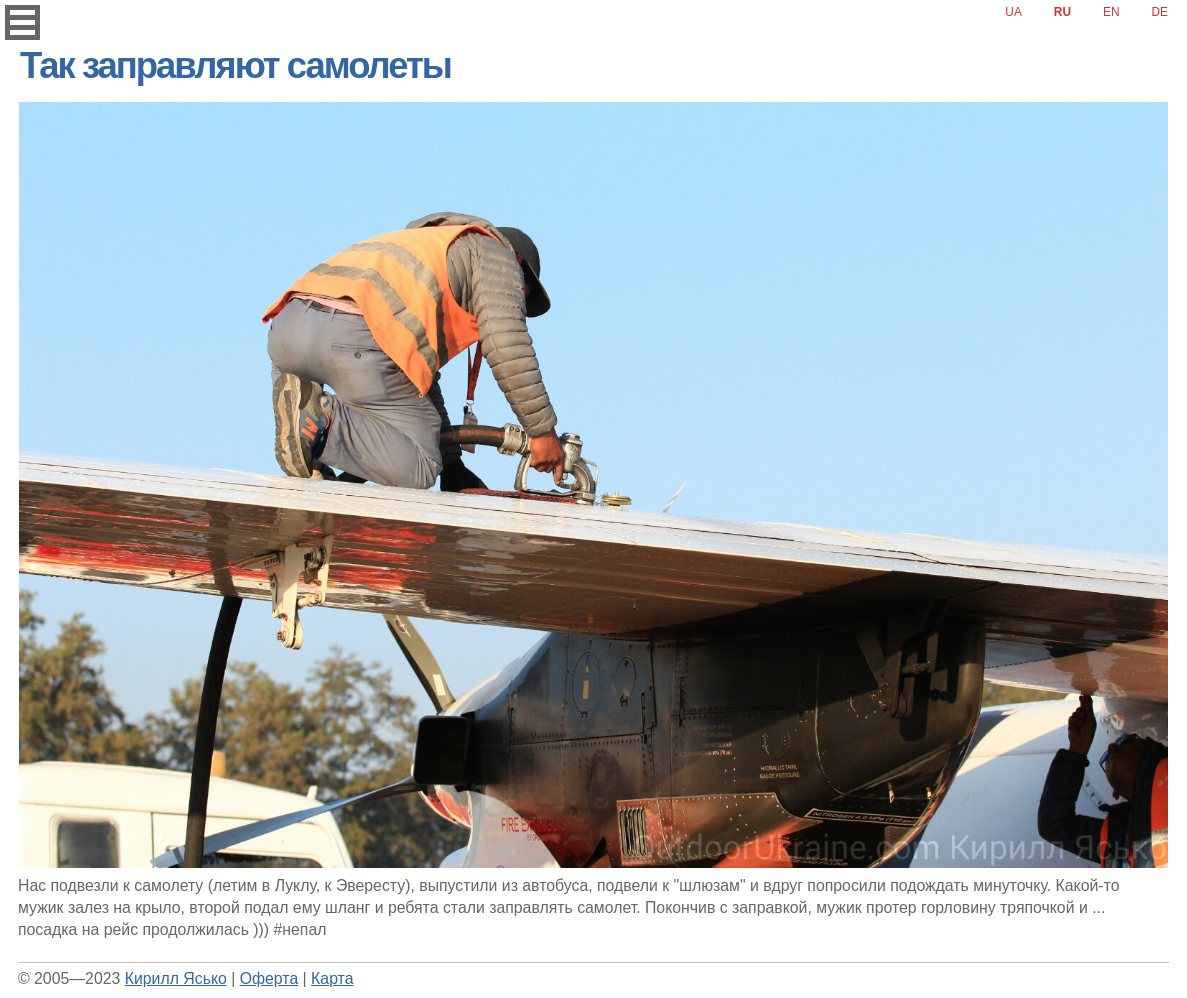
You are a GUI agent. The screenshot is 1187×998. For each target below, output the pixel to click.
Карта (332, 978)
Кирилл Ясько (176, 978)
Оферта (269, 978)
